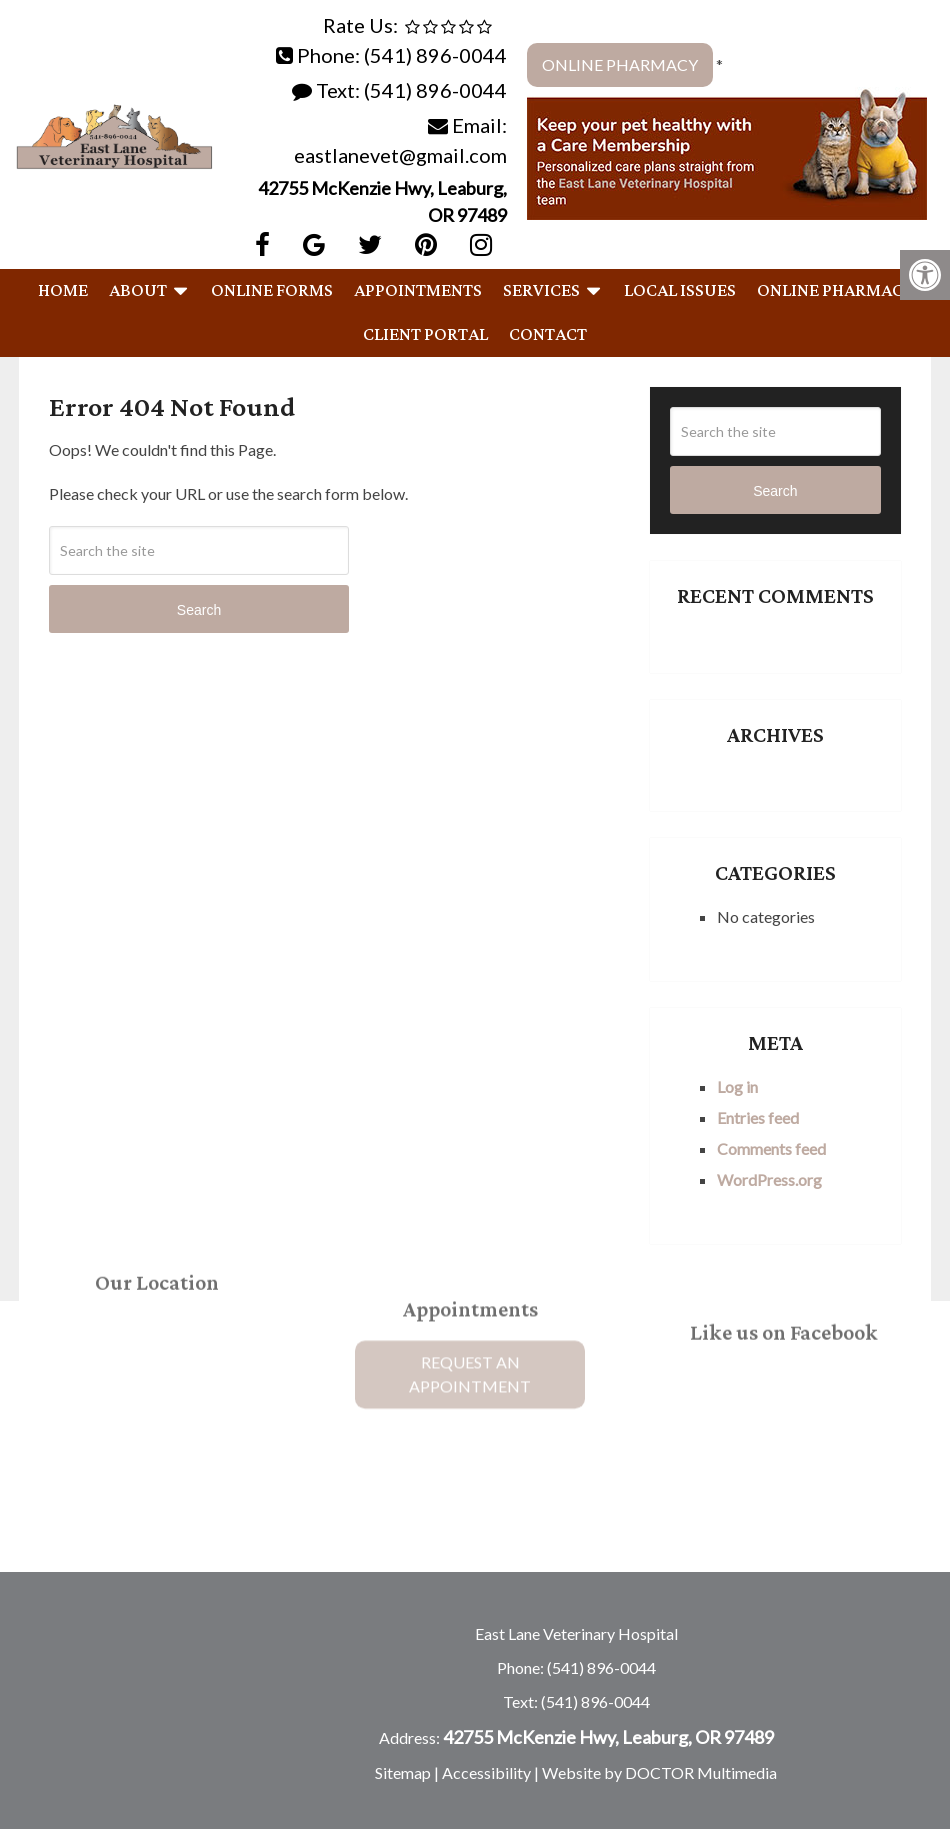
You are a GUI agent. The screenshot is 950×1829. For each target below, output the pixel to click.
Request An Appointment (470, 1321)
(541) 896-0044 (435, 55)
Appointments (418, 291)
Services (541, 291)
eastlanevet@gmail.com (400, 155)
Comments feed (771, 1148)
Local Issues (680, 291)
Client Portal (425, 335)
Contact (548, 335)
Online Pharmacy (620, 64)
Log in (737, 1086)
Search (199, 610)
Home (63, 291)
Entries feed (758, 1117)
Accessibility (486, 1772)
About (138, 291)
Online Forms (272, 291)
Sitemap (403, 1772)
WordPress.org (769, 1179)
